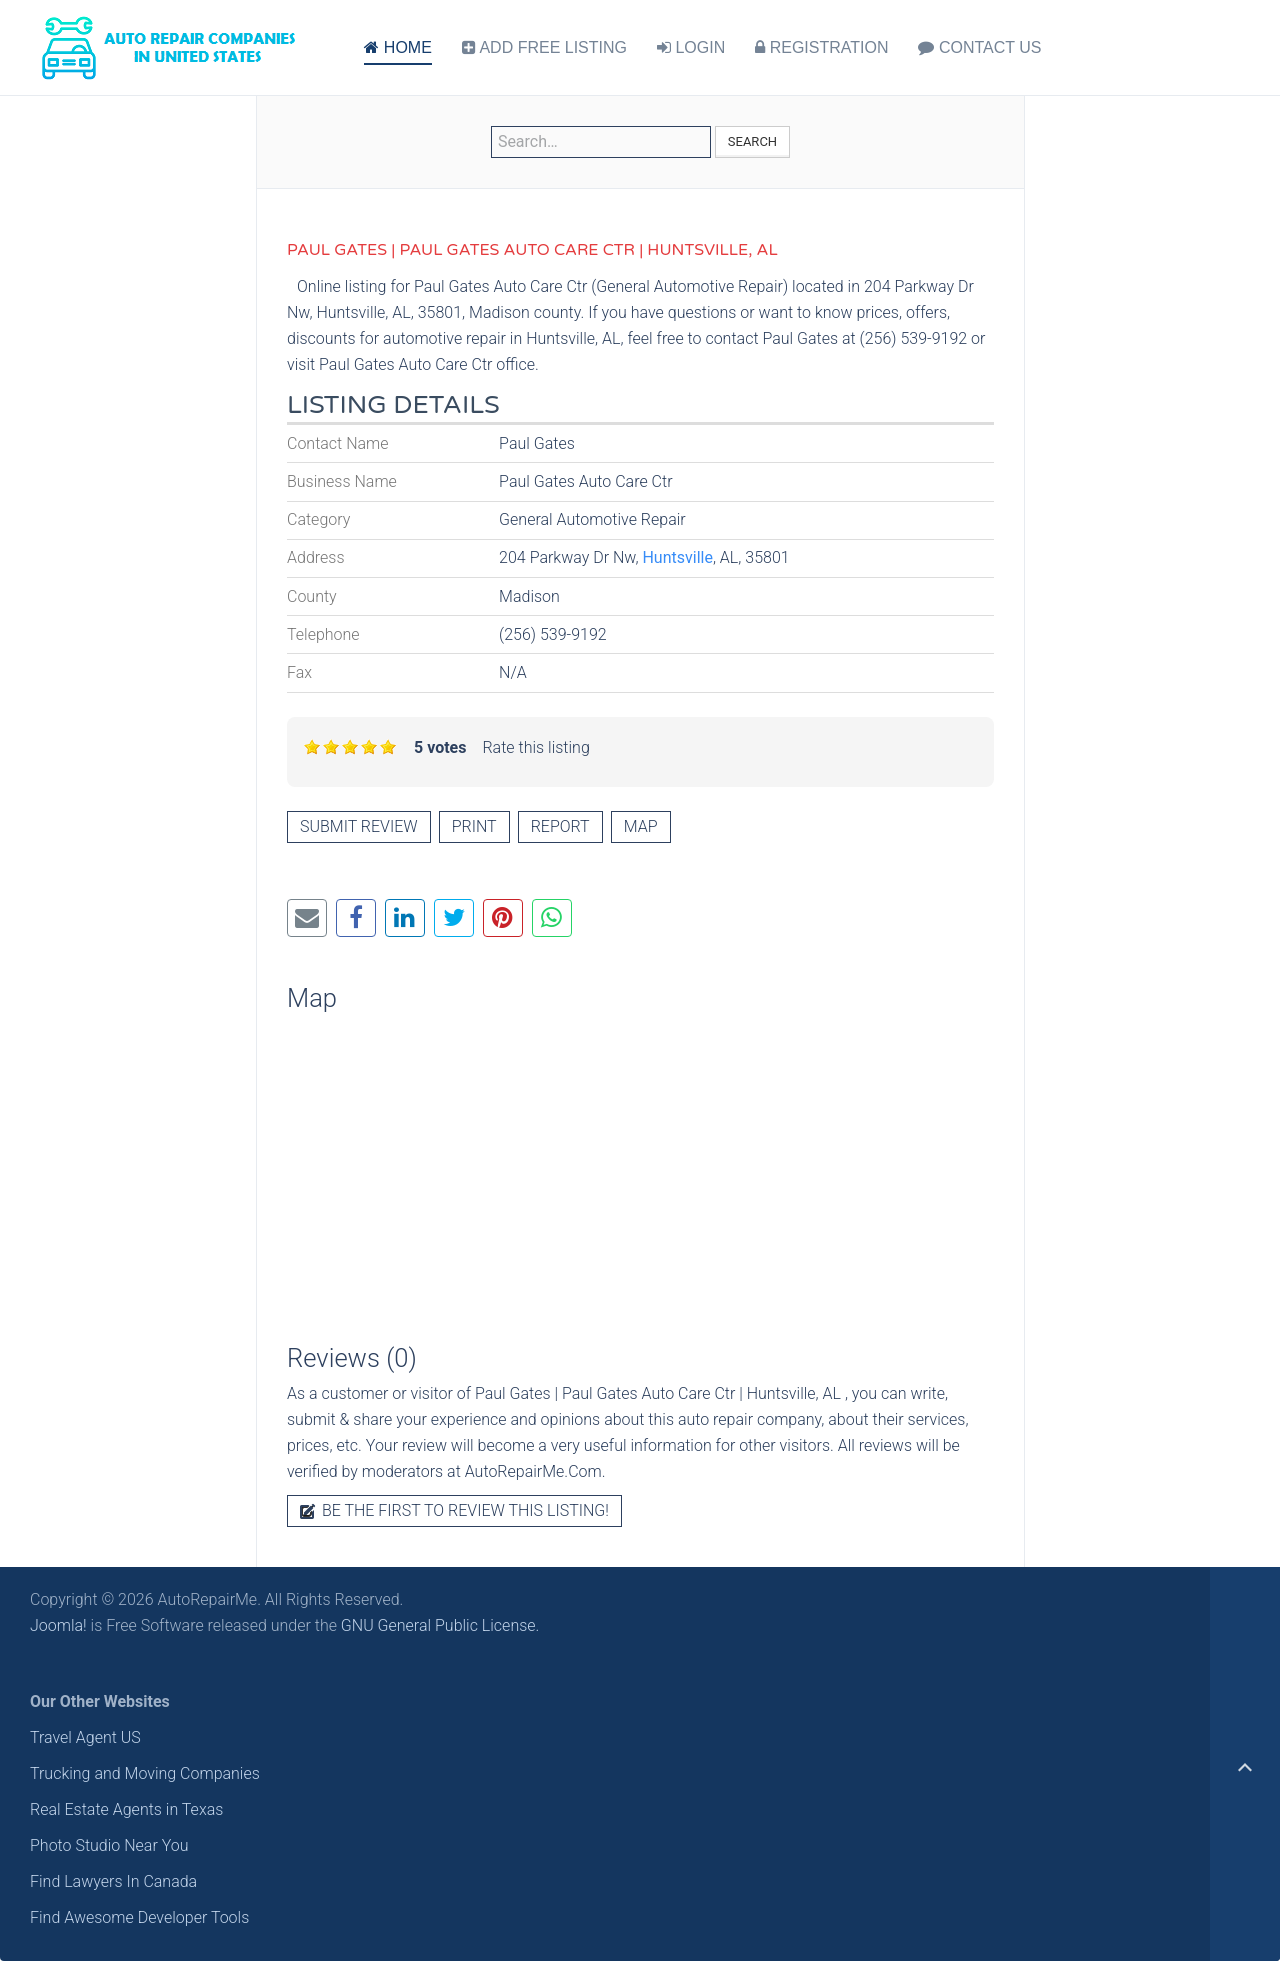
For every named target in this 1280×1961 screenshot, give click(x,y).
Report (560, 826)
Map (641, 826)
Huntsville (677, 557)
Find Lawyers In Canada (113, 1881)
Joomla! (58, 1625)
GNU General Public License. (440, 1625)
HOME (397, 47)
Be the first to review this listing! (454, 1510)
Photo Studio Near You (109, 1845)
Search (752, 141)
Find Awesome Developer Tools (139, 1917)
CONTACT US (979, 47)
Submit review (359, 826)
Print (474, 826)
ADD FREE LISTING (544, 47)
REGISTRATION (821, 47)
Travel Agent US (85, 1737)
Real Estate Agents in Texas (126, 1809)
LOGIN (691, 47)
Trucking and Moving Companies (145, 1773)
